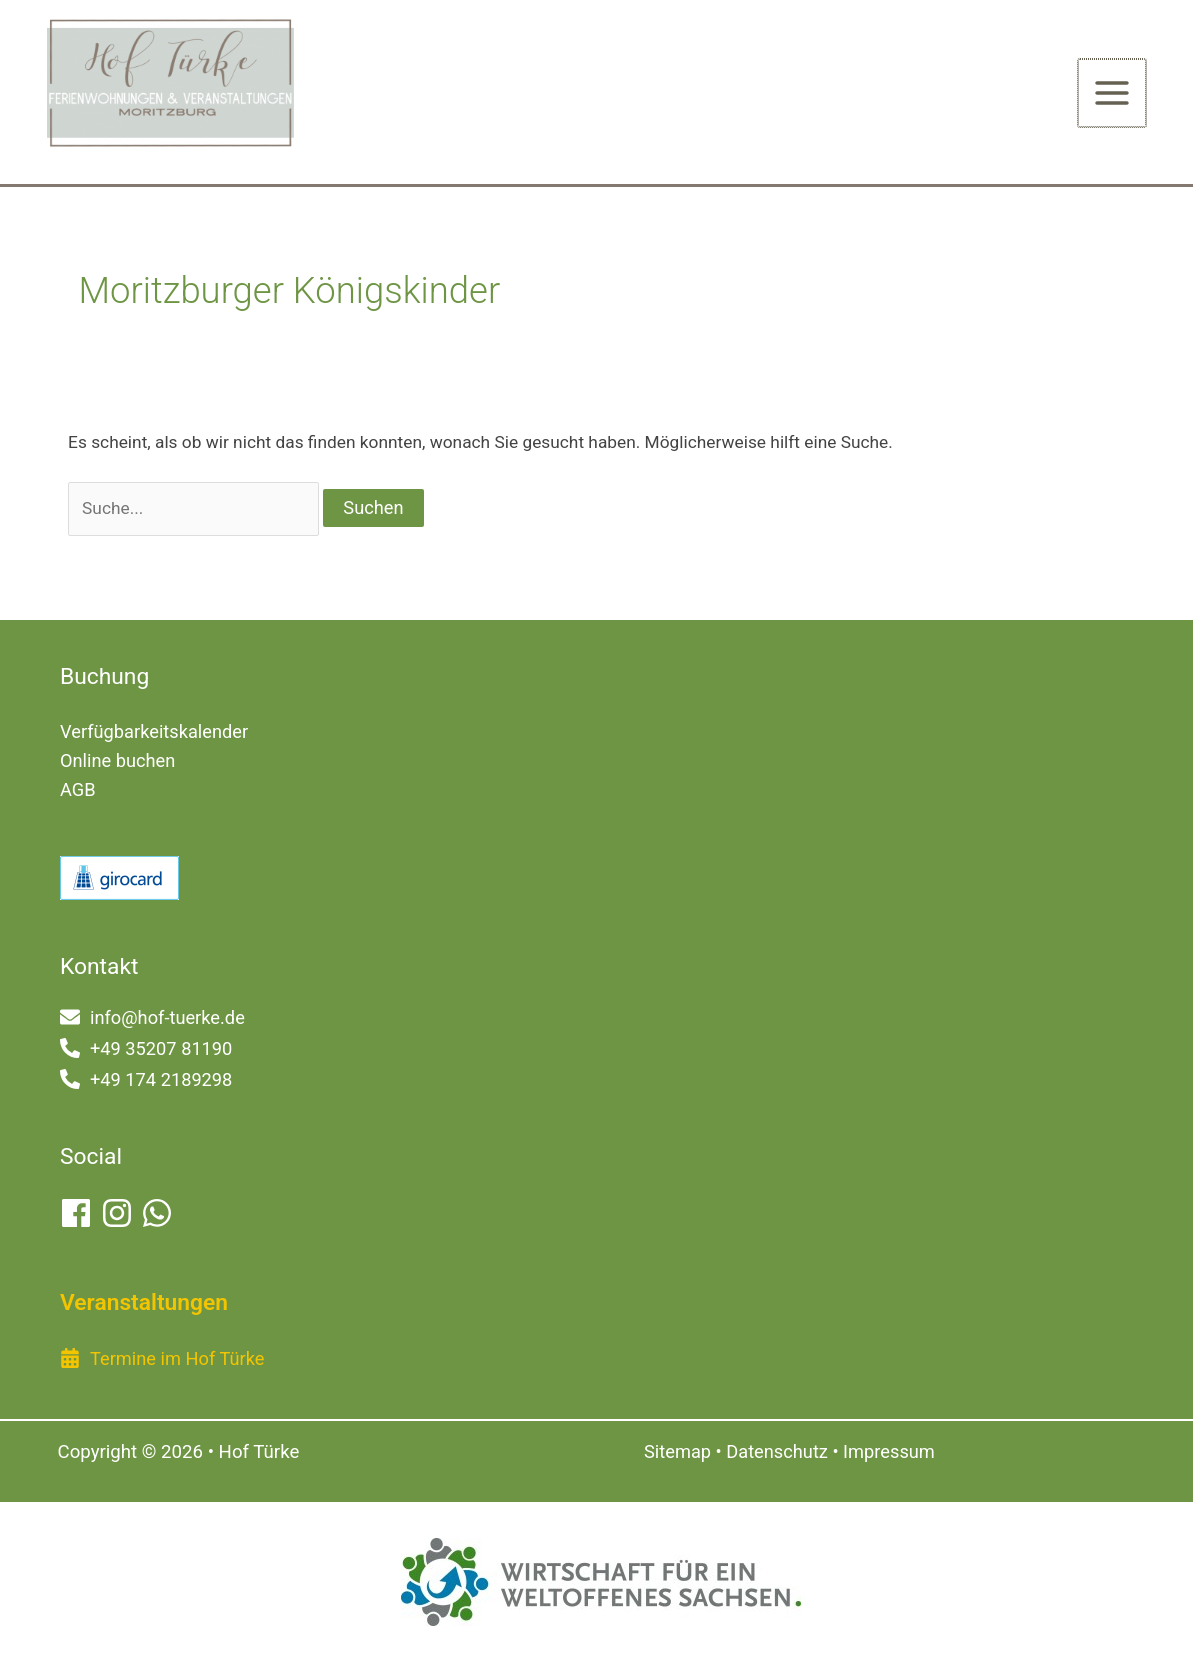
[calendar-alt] (162, 1359)
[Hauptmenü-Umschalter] (1112, 94)
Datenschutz (777, 1452)
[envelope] (152, 1018)
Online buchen (117, 762)
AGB (78, 791)
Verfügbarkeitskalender (154, 733)
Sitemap (677, 1452)
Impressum (889, 1452)
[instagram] (119, 1214)
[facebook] (78, 1214)
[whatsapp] (159, 1214)
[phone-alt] (146, 1049)
